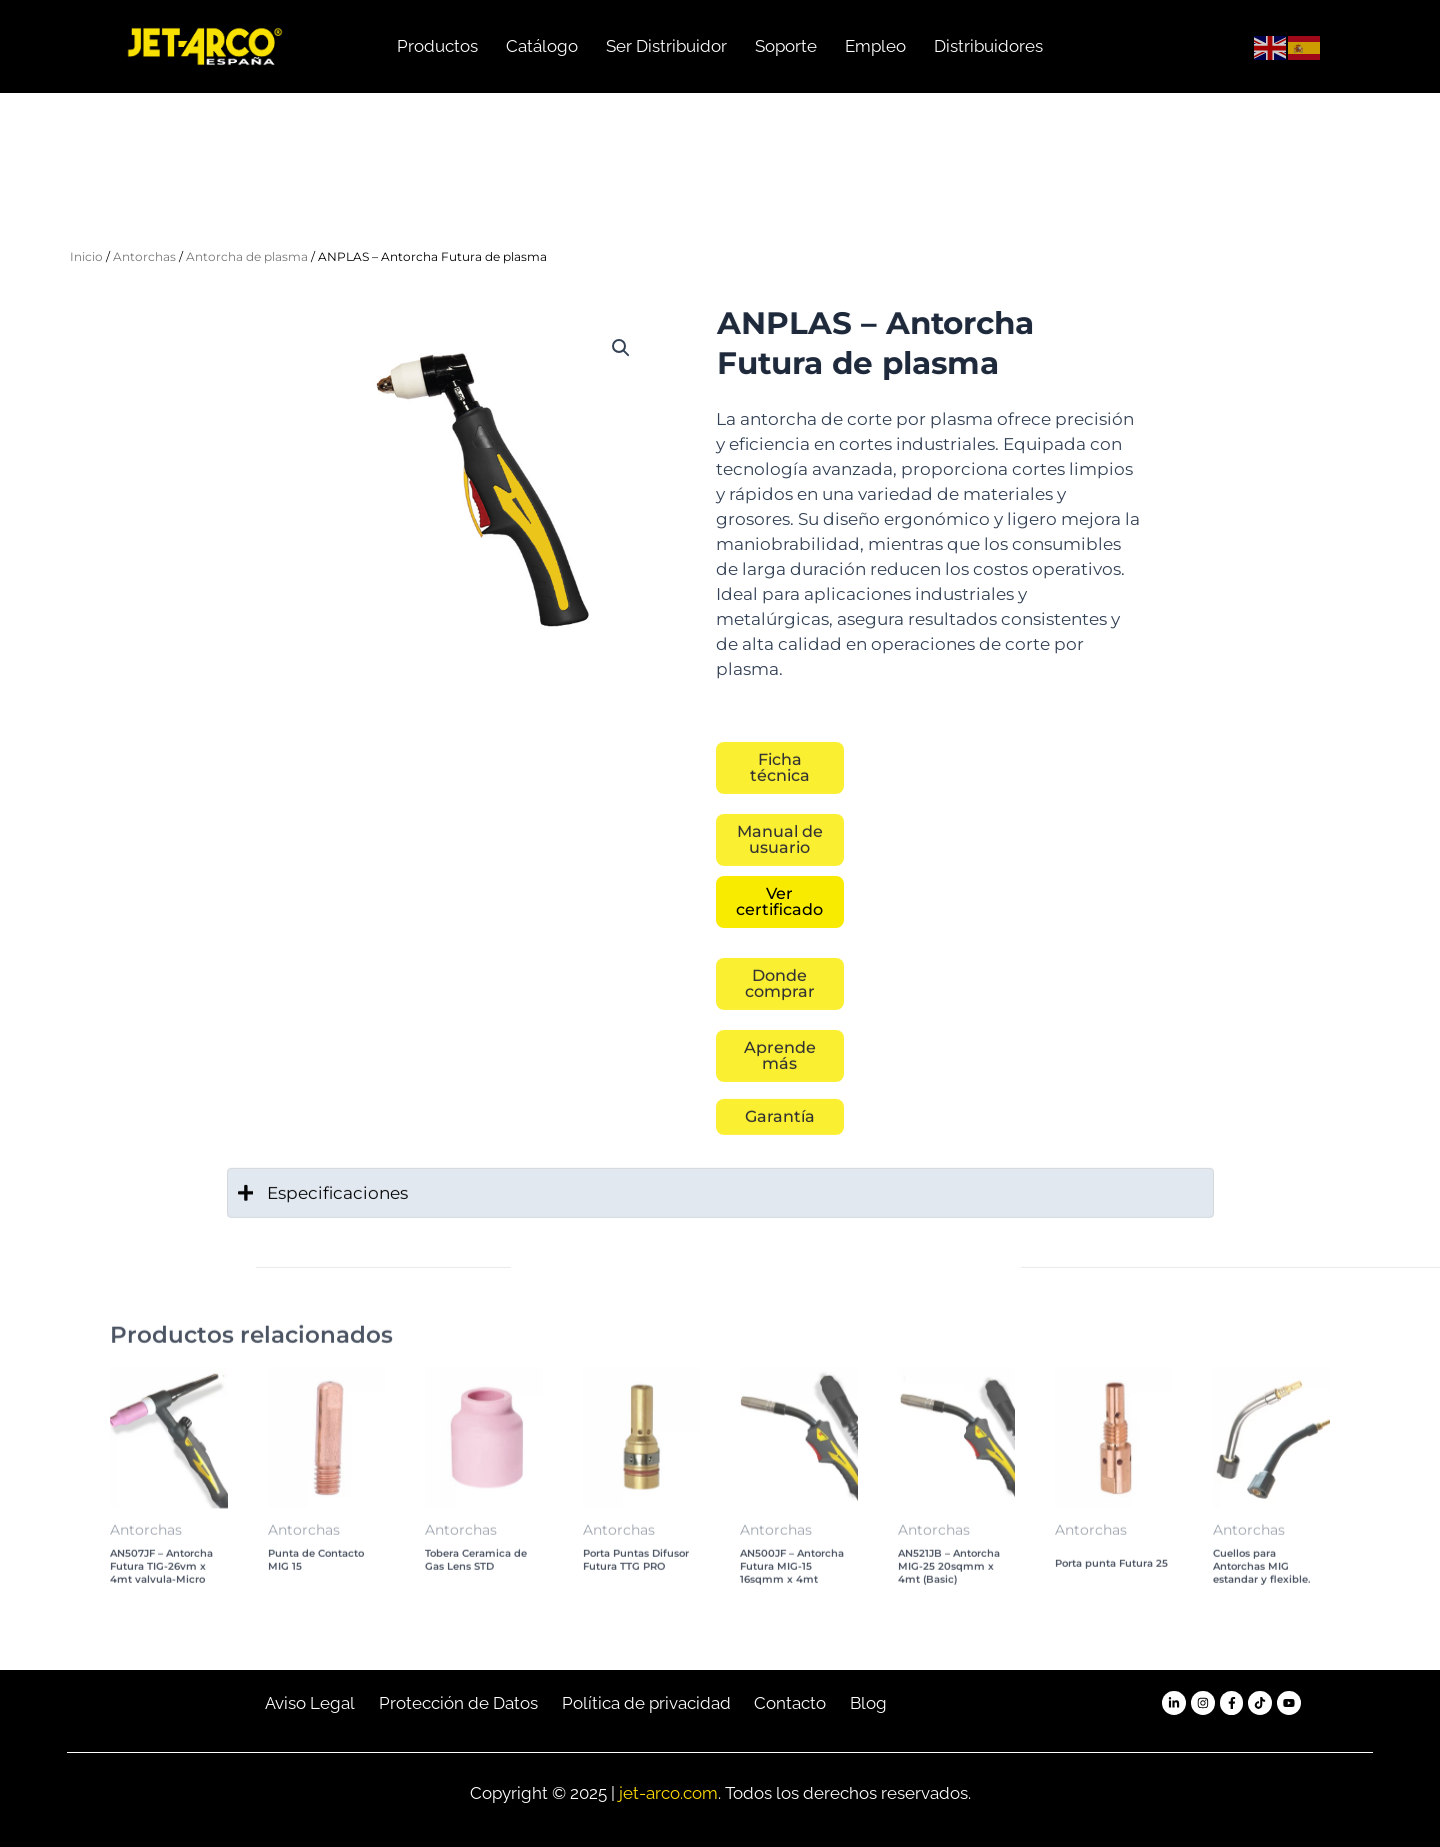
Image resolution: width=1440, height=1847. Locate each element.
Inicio (86, 256)
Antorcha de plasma (247, 256)
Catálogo (542, 46)
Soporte (786, 46)
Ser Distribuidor (666, 46)
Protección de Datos (458, 1703)
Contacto (790, 1703)
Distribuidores (988, 46)
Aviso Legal (310, 1703)
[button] (621, 348)
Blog (868, 1703)
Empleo (875, 46)
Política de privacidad (646, 1703)
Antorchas (144, 256)
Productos (437, 46)
